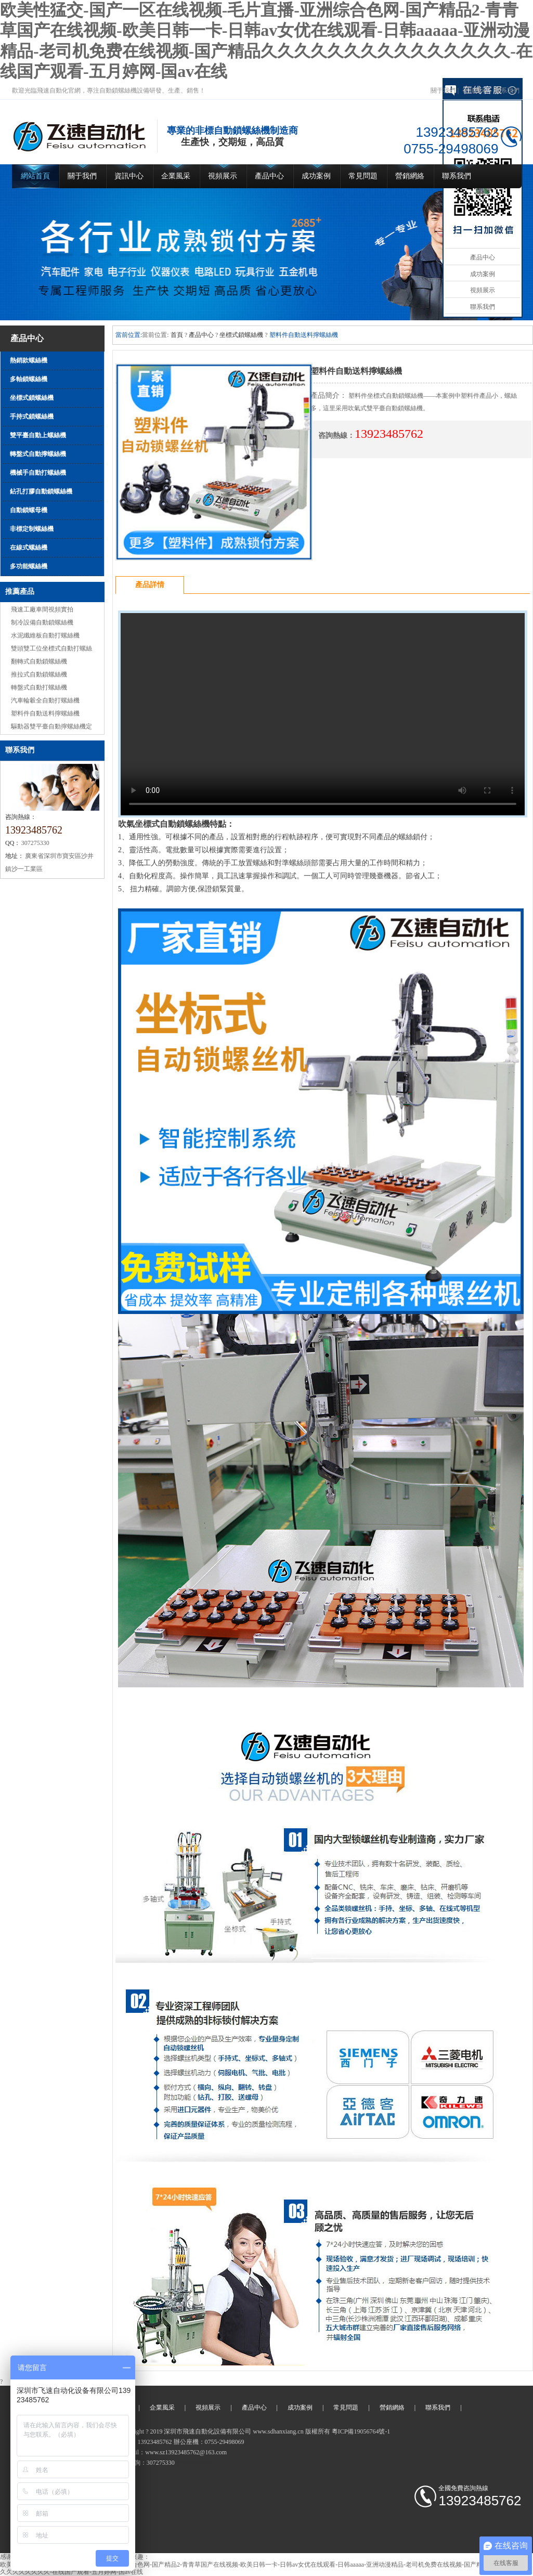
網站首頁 (35, 176)
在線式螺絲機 (28, 547)
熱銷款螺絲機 (28, 360)
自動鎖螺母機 (28, 510)
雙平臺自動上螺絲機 (38, 435)
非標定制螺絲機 (32, 528)
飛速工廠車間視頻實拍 (42, 609)
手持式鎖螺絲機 (32, 416)
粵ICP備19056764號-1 (361, 2431)
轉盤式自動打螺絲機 (39, 687)
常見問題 (363, 176)
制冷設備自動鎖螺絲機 (42, 622)
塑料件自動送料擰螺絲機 (45, 713)
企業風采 (175, 176)
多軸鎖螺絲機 (28, 379)
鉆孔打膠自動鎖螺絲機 (41, 491)
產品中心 (269, 176)
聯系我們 (507, 90)
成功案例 (316, 176)
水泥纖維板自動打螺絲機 (45, 635)
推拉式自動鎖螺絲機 (39, 674)
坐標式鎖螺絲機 (32, 397)
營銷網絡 (409, 176)
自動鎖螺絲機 (195, 2462)
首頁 (177, 335)
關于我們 (443, 90)
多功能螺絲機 (28, 566)
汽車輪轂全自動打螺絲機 (45, 700)
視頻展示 (474, 90)
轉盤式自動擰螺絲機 (38, 454)
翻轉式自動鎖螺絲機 (39, 661)
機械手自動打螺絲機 (38, 472)
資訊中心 (129, 176)
